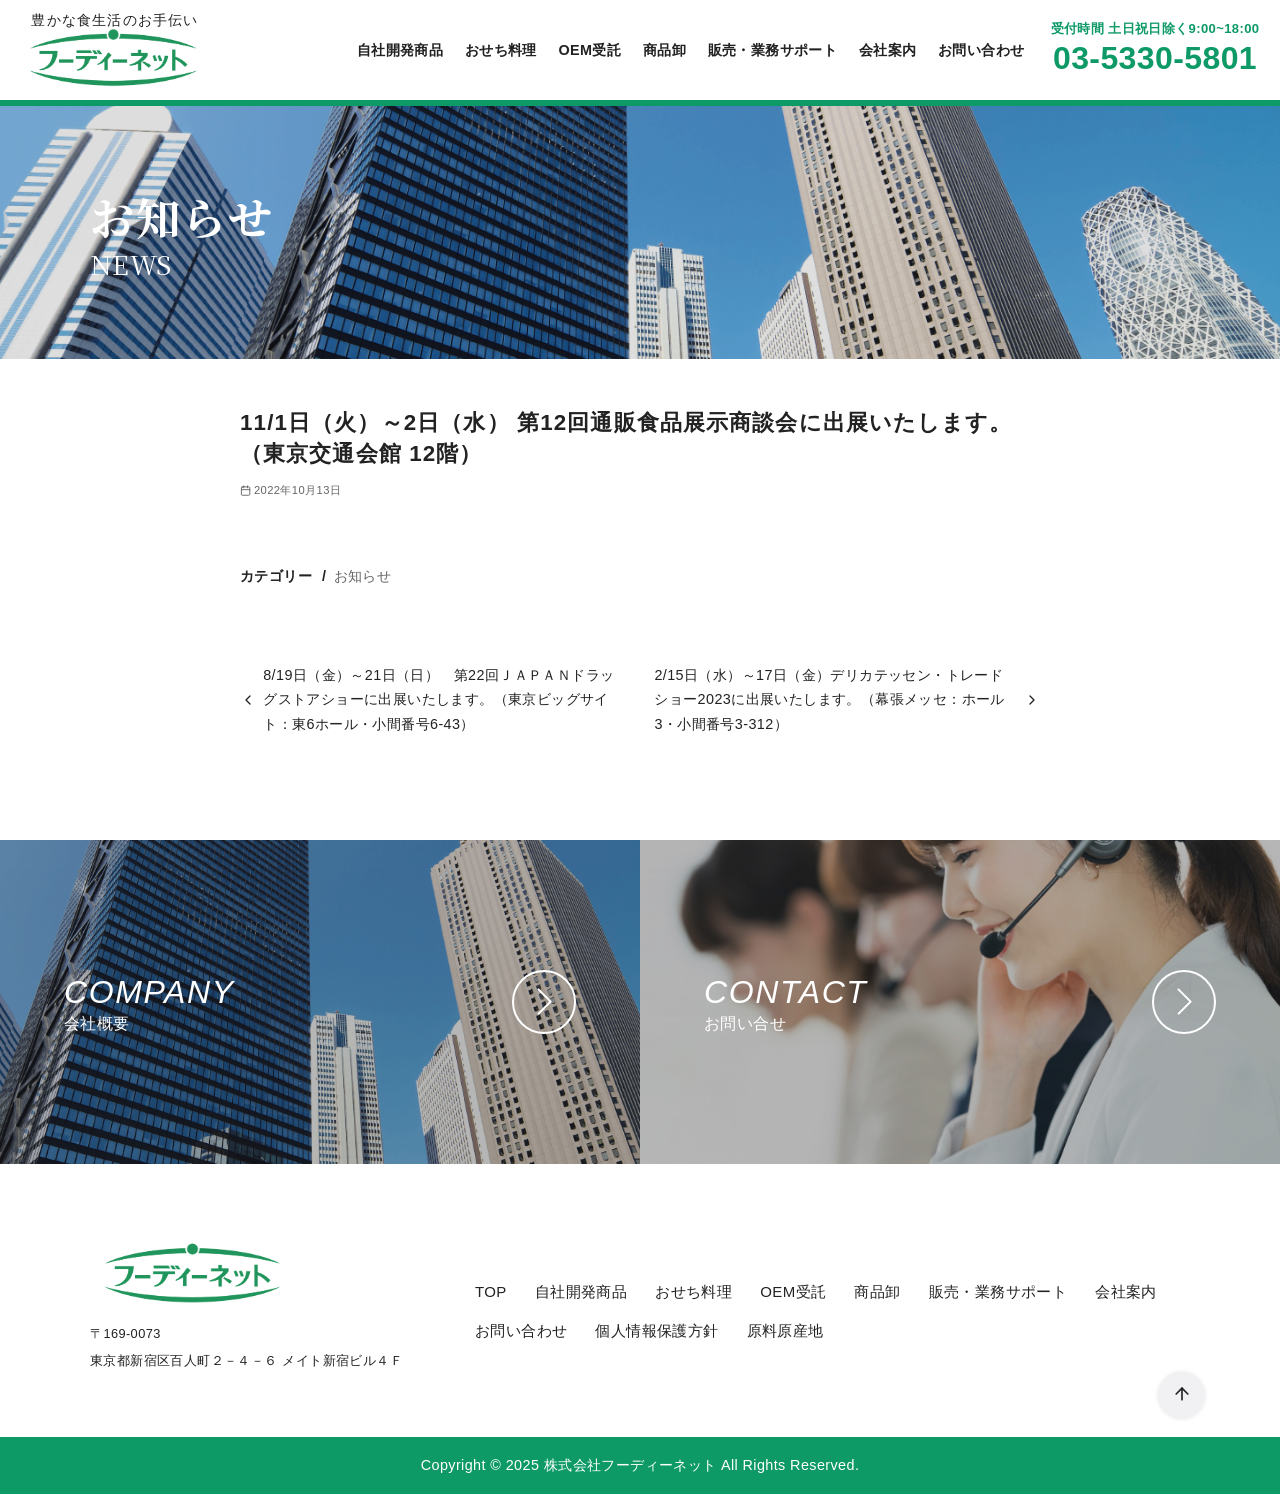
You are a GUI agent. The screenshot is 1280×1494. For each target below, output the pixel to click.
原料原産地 (785, 1330)
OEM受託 (589, 50)
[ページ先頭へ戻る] (1181, 1395)
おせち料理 (501, 50)
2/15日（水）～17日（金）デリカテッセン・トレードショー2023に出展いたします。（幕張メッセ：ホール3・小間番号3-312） (829, 699)
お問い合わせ (981, 50)
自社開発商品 (400, 50)
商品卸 (664, 50)
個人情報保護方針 (656, 1330)
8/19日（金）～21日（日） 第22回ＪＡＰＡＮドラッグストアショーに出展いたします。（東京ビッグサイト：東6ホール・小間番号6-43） (438, 699)
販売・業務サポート (773, 50)
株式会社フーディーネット (630, 1465)
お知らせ (363, 576)
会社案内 (888, 50)
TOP (491, 1291)
